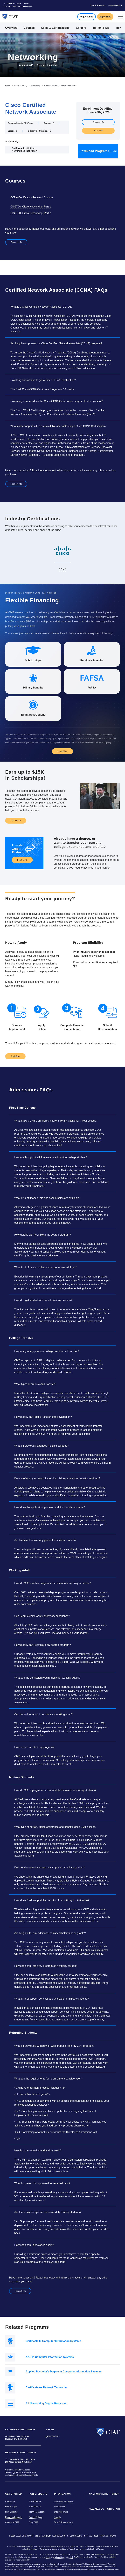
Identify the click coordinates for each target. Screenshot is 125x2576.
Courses (29, 27)
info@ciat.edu (74, 2536)
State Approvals (61, 2512)
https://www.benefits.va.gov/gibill (60, 2557)
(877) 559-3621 (52, 2436)
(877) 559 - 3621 (91, 2536)
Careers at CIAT (12, 2522)
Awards (57, 2517)
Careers (81, 27)
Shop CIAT (33, 2522)
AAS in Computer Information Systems (50, 2357)
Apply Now (105, 16)
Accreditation (59, 2507)
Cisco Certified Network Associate (60, 85)
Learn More (62, 751)
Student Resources (97, 5)
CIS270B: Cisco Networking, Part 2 (30, 213)
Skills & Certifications (55, 27)
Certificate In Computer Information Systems (53, 2341)
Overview (11, 27)
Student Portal (114, 5)
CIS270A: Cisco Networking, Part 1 (30, 206)
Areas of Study (20, 85)
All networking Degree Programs (46, 2403)
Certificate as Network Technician (47, 2387)
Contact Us (10, 2501)
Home (7, 85)
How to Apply (11, 2507)
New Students (11, 2512)
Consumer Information (63, 2501)
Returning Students (13, 2517)
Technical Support (36, 2512)
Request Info (86, 16)
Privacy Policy (108, 2536)
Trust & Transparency (63, 2522)
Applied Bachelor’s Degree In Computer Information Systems (63, 2371)
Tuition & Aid (101, 27)
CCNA (62, 569)
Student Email (35, 2507)
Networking (36, 85)
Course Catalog (35, 2517)
